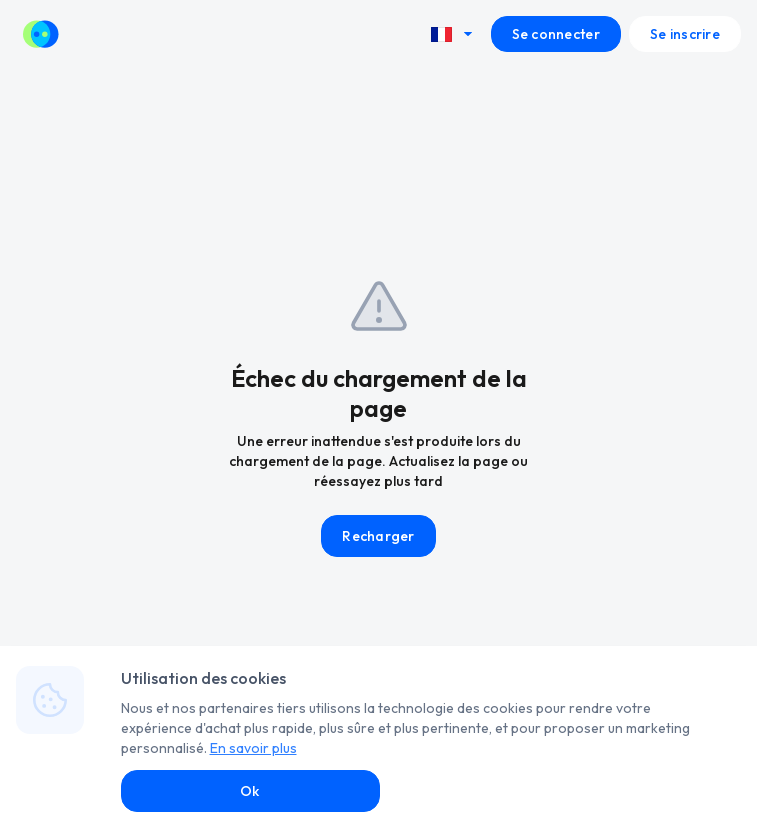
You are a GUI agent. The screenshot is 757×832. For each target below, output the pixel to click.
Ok (250, 791)
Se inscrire (685, 34)
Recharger (378, 536)
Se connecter (556, 34)
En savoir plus (253, 748)
